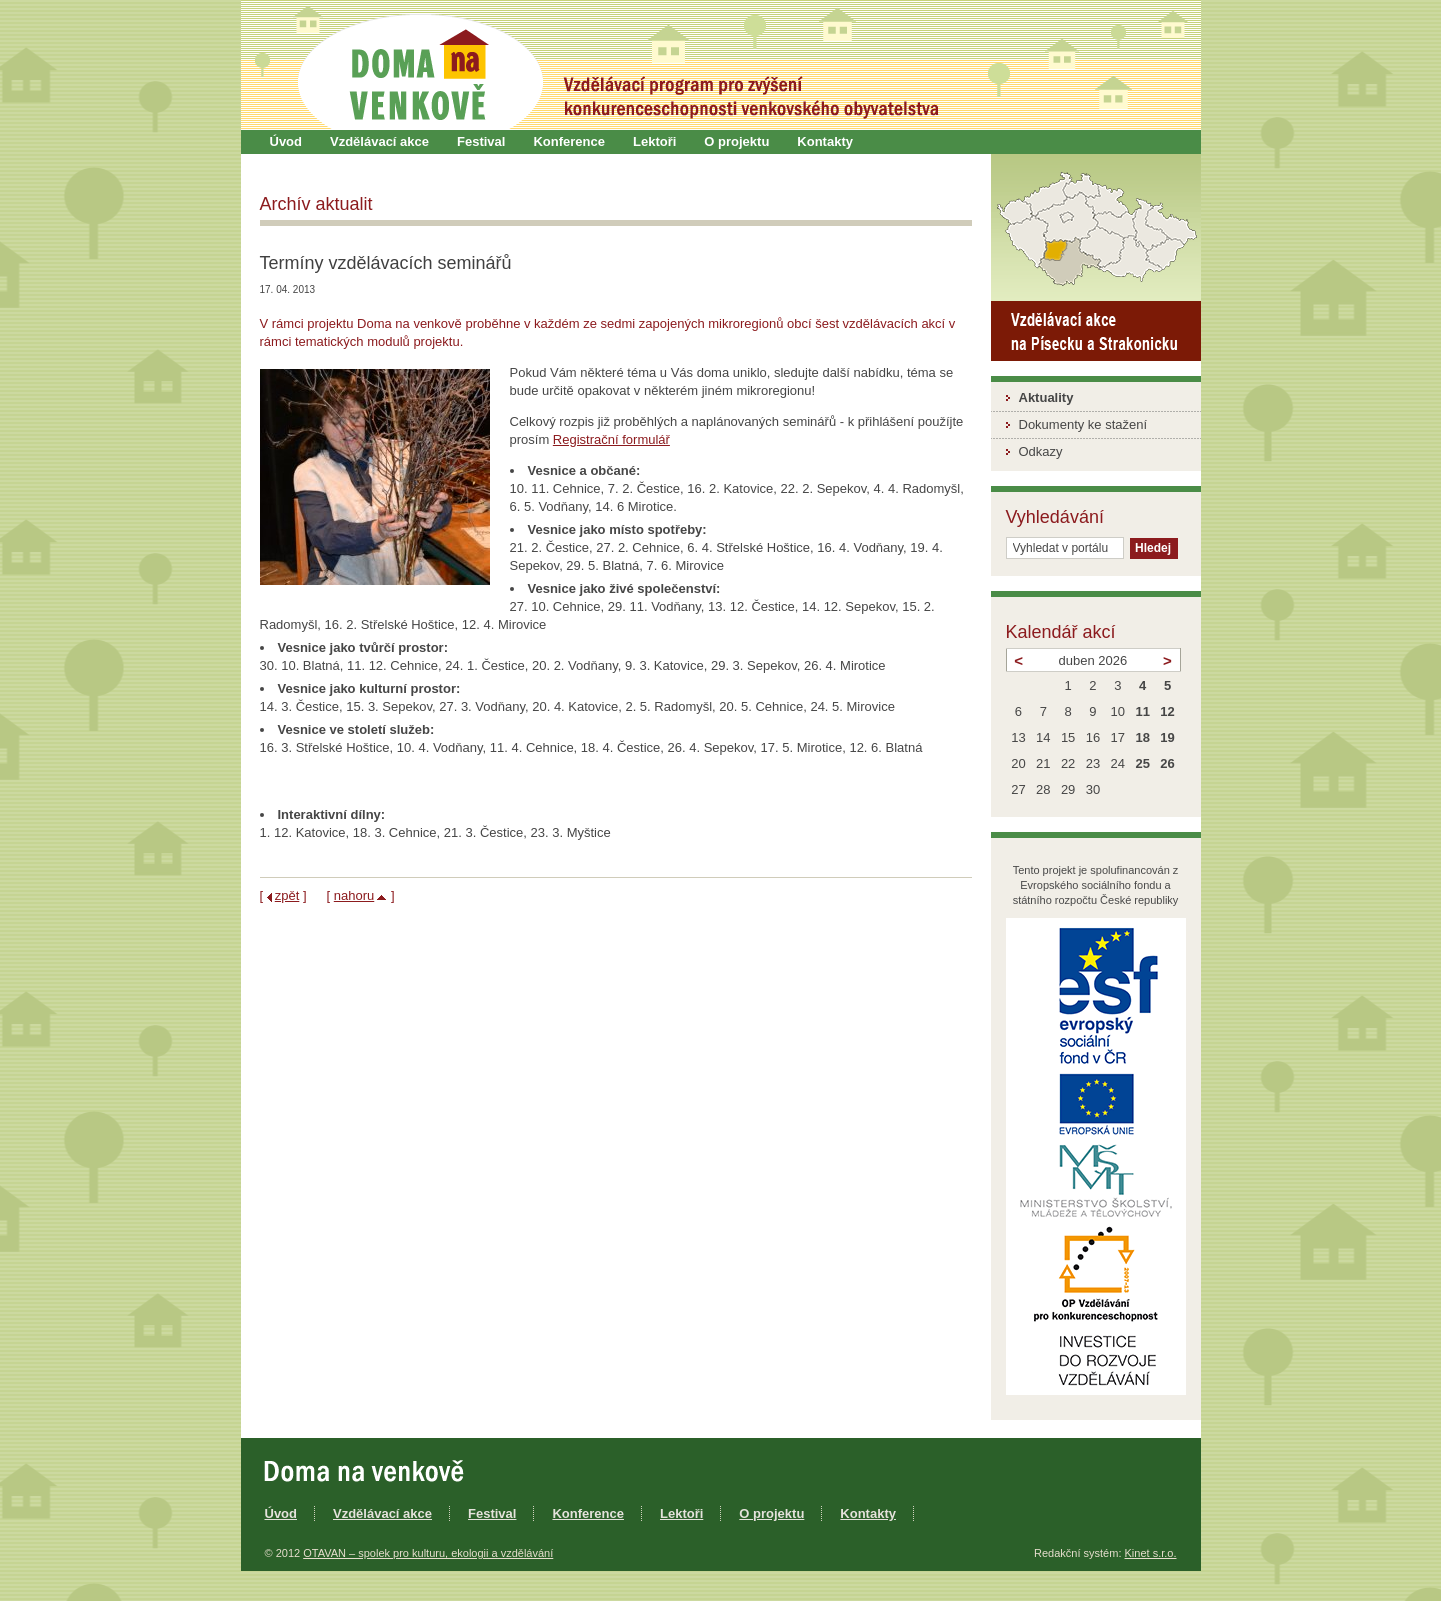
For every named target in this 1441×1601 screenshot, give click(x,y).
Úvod (286, 141)
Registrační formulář (611, 439)
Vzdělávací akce (379, 141)
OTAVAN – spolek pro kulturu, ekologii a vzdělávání (428, 1553)
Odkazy (1041, 451)
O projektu (736, 141)
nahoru (354, 895)
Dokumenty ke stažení (1083, 424)
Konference (569, 141)
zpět (287, 895)
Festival (481, 141)
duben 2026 (1093, 660)
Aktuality (1046, 397)
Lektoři (654, 141)
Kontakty (825, 141)
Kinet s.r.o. (1151, 1553)
